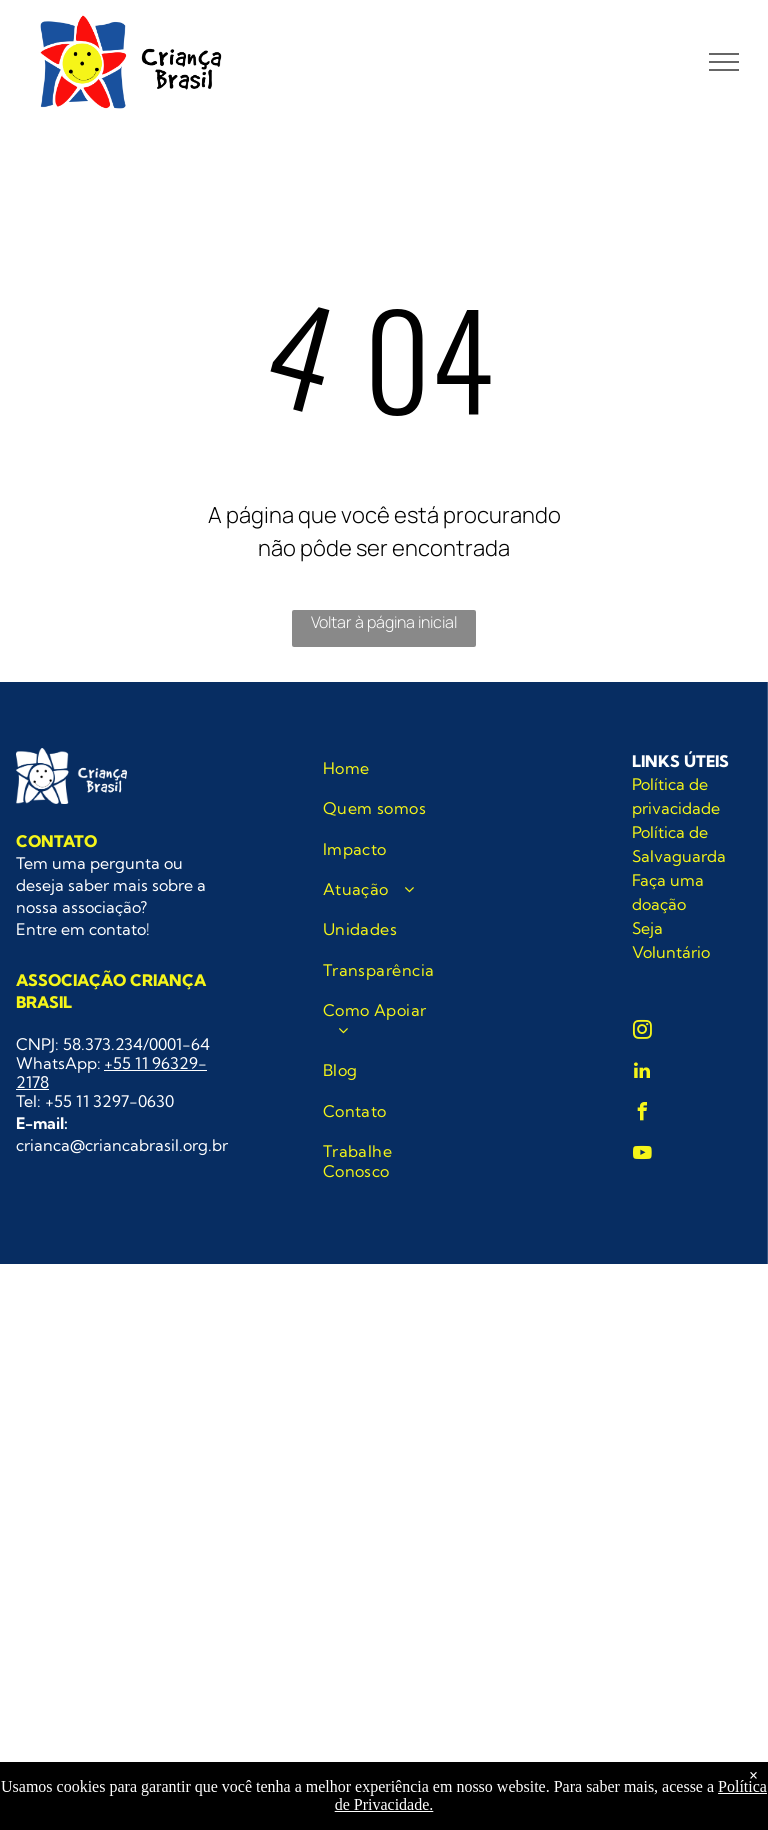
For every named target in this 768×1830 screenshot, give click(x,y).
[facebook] (642, 1114)
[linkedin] (642, 1073)
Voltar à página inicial (384, 622)
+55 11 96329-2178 (111, 1072)
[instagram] (642, 1032)
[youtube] (642, 1155)
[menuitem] (387, 768)
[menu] (724, 62)
